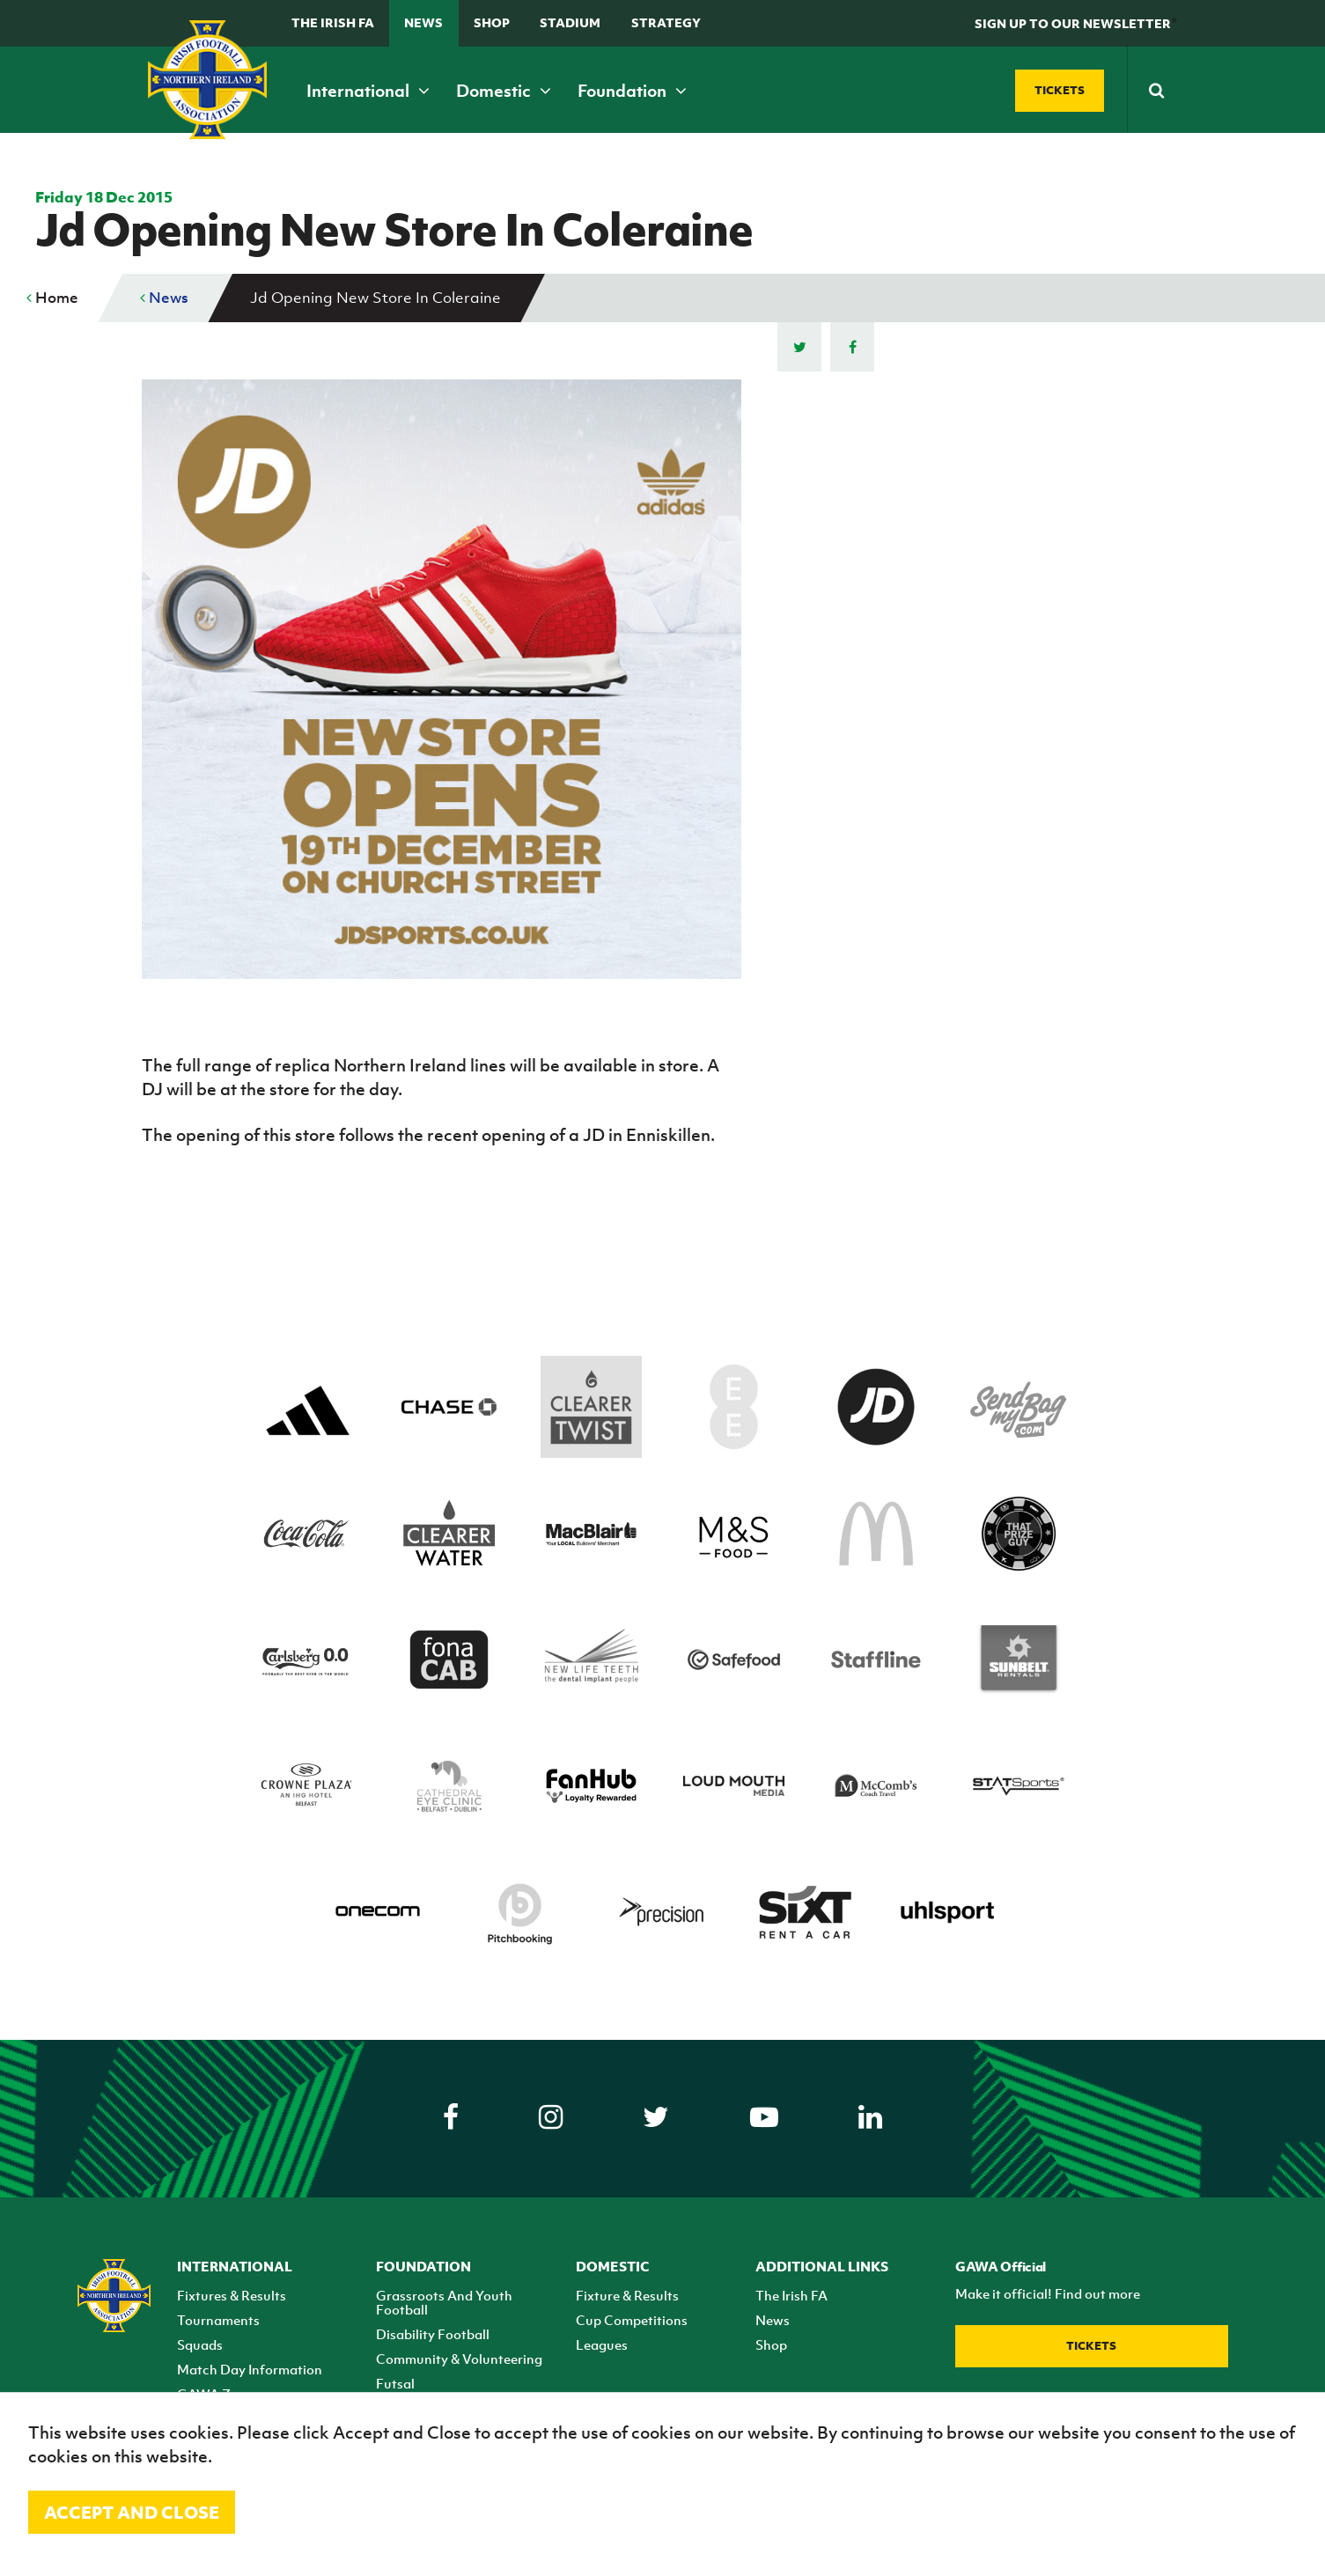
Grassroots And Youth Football (444, 2302)
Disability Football (433, 2334)
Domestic (503, 90)
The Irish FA (332, 22)
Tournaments (218, 2320)
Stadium (570, 22)
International (368, 90)
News (423, 22)
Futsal (395, 2383)
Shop (492, 22)
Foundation (632, 90)
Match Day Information (249, 2369)
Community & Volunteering (459, 2358)
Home (52, 297)
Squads (200, 2344)
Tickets (1091, 2345)
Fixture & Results (627, 2295)
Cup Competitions (632, 2320)
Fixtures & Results (231, 2295)
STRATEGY (666, 22)
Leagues (602, 2344)
